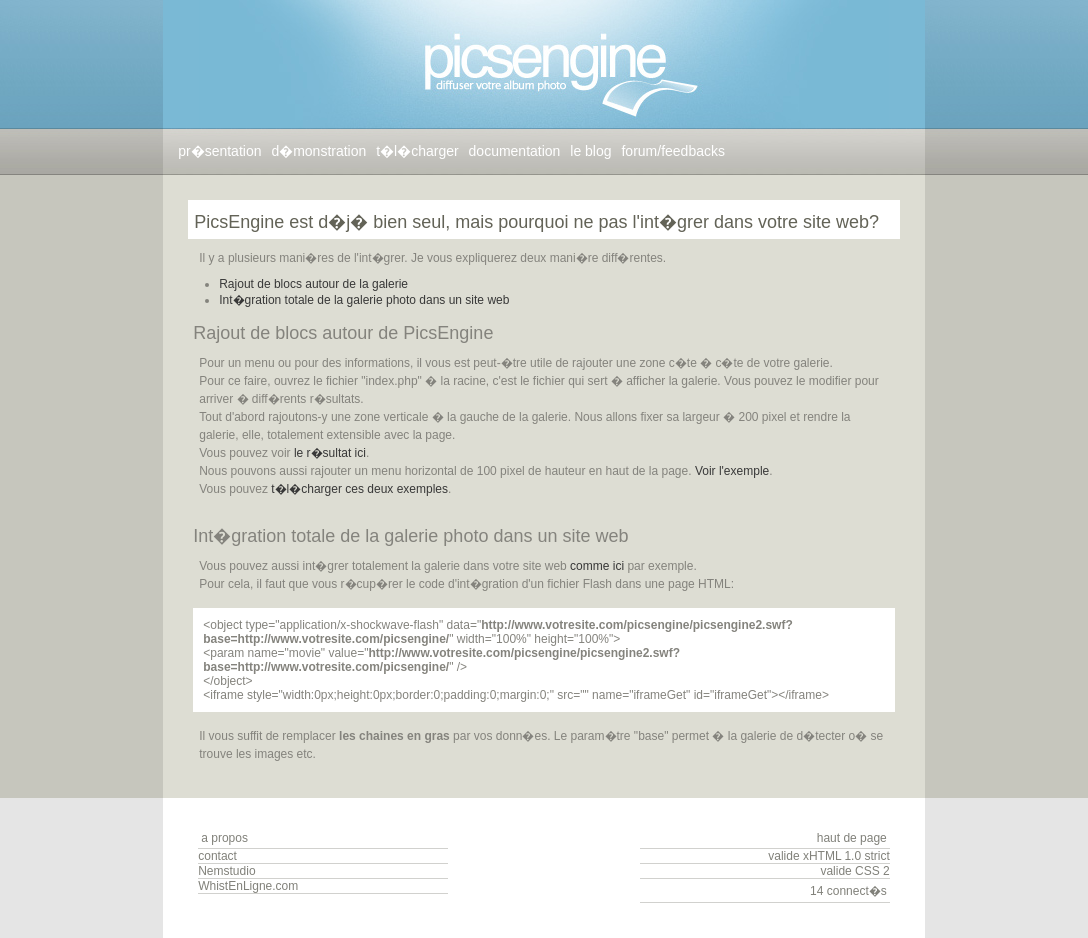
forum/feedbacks (673, 151)
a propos (224, 838)
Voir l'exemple (732, 471)
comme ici (597, 566)
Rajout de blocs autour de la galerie (313, 284)
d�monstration (318, 151)
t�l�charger (417, 151)
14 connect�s (848, 891)
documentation (515, 151)
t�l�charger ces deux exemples (359, 489)
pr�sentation (219, 151)
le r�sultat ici (330, 453)
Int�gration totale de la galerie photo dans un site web (364, 300)
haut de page (852, 838)
